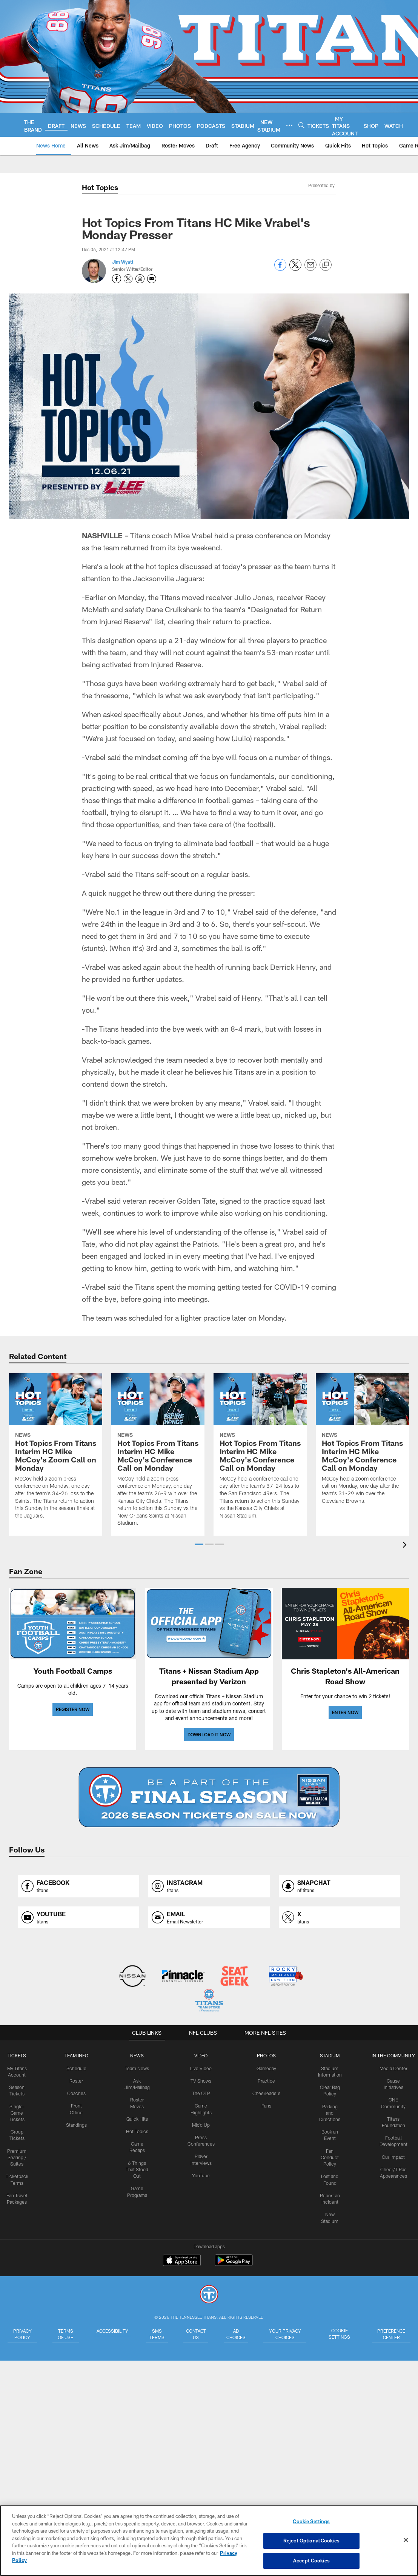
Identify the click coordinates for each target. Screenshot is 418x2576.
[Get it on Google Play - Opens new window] (233, 2264)
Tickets (19, 2055)
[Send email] (310, 269)
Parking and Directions (328, 2112)
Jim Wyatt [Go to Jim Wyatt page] (122, 261)
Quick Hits (138, 2117)
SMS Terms (158, 2333)
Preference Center (392, 2333)
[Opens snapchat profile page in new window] (339, 1886)
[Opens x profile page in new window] (339, 1917)
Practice (265, 2080)
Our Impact (391, 2155)
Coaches (78, 2092)
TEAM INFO (77, 2055)
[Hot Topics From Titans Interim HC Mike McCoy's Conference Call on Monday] (157, 1454)
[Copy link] (326, 265)
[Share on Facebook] (280, 269)
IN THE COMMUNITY (391, 2055)
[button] (199, 1544)
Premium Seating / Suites (18, 2155)
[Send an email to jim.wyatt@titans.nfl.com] (151, 278)
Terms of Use (63, 2333)
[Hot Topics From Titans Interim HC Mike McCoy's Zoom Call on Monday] (55, 1450)
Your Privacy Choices (293, 2337)
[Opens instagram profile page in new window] (208, 1886)
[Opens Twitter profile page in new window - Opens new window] (128, 278)
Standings (78, 2123)
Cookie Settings (343, 2333)
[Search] (301, 125)
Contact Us (200, 2333)
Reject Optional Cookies (311, 2541)
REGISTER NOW (72, 1709)
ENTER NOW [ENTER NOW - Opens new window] (345, 1712)
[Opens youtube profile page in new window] (78, 1917)
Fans (265, 2105)
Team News (138, 2068)
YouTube (202, 2173)
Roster (78, 2080)
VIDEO (201, 2055)
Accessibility (110, 2330)
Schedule (77, 2068)
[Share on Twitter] (295, 269)
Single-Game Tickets (19, 2112)
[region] (209, 2540)
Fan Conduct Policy (328, 2155)
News (138, 2055)
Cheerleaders (265, 2092)
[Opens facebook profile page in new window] (78, 1886)
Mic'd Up (201, 2123)
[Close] (406, 2540)
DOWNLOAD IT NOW (209, 1734)
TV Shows (201, 2080)
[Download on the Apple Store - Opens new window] (181, 2261)
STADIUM (328, 2055)
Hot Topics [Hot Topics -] (100, 187)
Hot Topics (138, 2130)
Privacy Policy (21, 2333)
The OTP (202, 2092)
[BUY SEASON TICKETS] (209, 1797)
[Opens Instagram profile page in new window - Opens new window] (139, 278)
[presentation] (406, 1546)
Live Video (201, 2068)
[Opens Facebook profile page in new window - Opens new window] (116, 278)
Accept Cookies (311, 2560)
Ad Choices (243, 2333)
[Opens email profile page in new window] (208, 1917)
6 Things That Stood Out (138, 2167)
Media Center (391, 2068)
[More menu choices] (289, 125)
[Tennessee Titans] (209, 2295)
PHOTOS (265, 2055)
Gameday (265, 2068)
